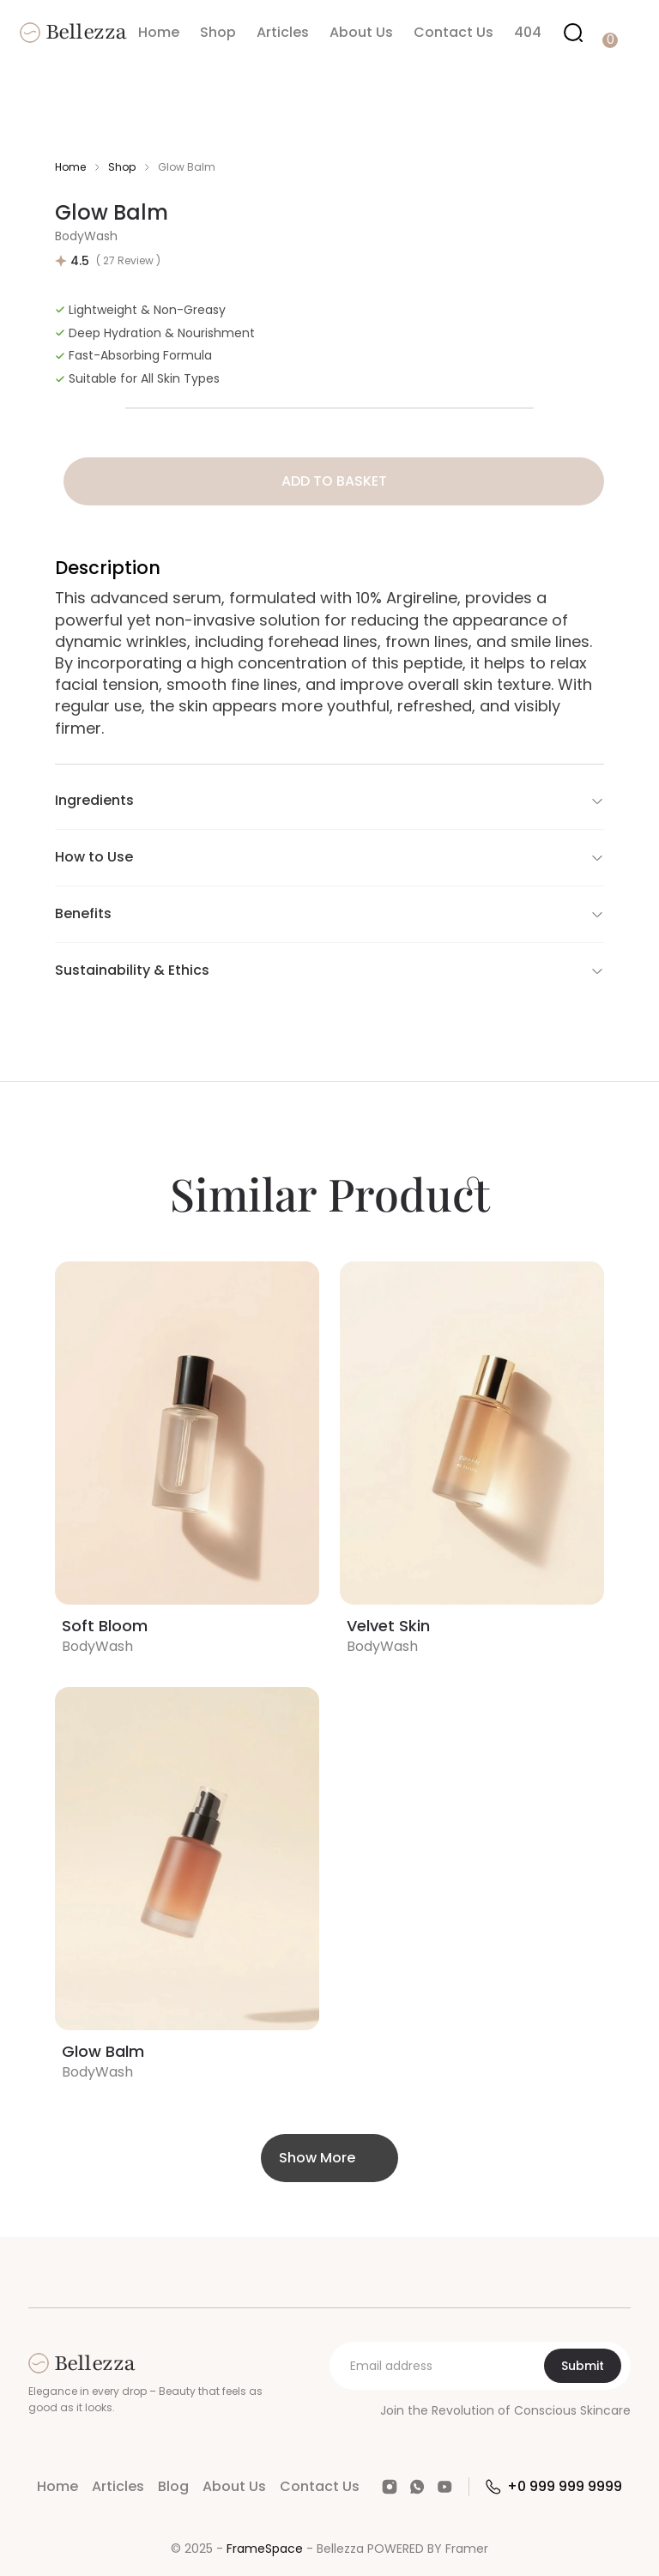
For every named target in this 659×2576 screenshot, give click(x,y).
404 (527, 32)
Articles (283, 32)
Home (158, 32)
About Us (361, 32)
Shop (218, 32)
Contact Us (453, 32)
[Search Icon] (573, 33)
